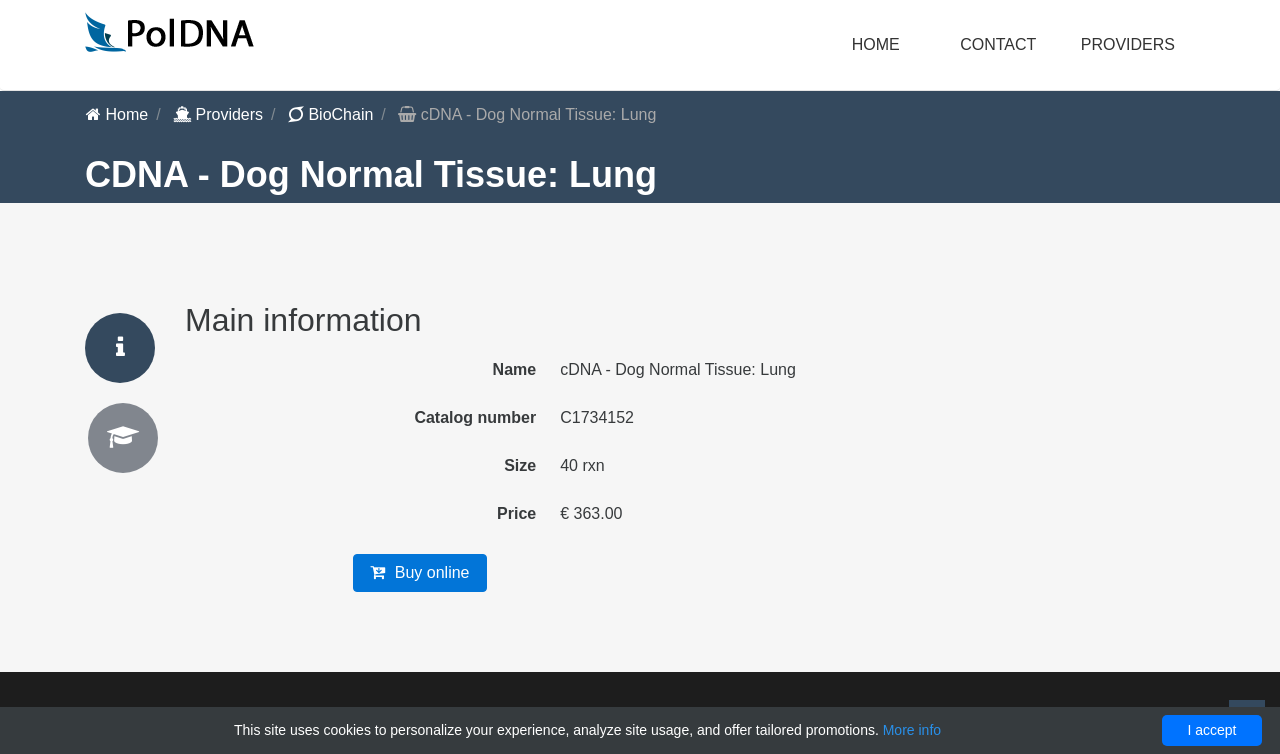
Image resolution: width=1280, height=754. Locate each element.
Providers (218, 114)
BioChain (330, 114)
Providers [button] (1128, 44)
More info (912, 730)
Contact (998, 44)
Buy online (419, 572)
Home (876, 44)
